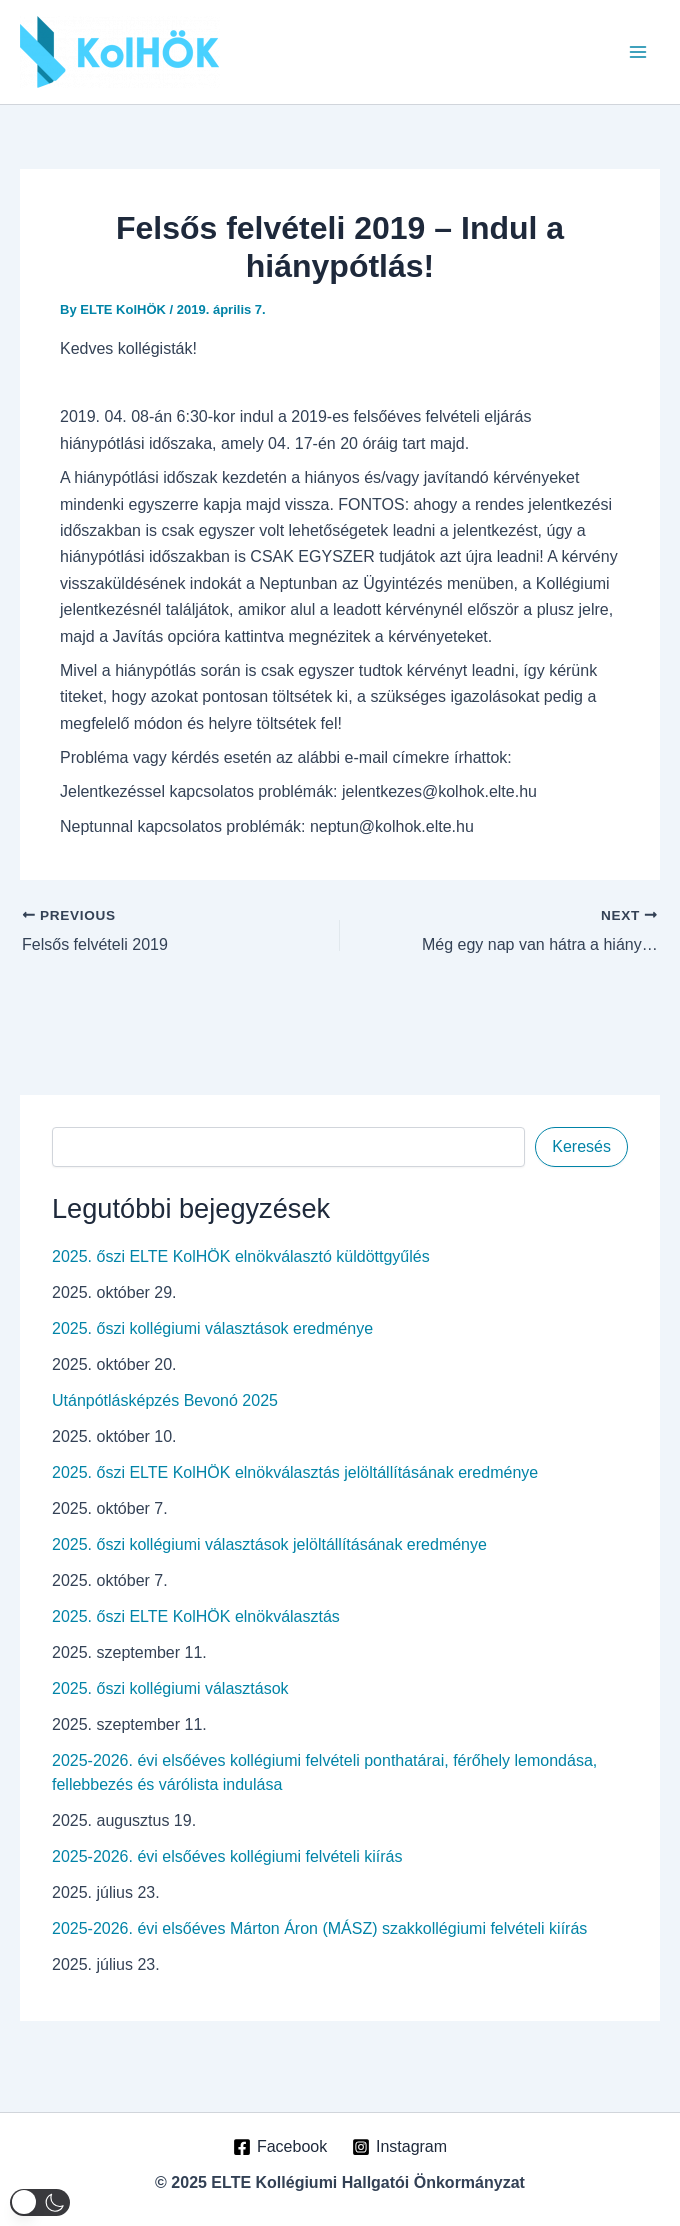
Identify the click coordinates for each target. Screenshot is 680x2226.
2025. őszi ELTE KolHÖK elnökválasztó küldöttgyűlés (241, 1256)
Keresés (581, 1146)
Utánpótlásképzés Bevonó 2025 (165, 1400)
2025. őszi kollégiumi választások (170, 1688)
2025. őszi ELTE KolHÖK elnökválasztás (196, 1616)
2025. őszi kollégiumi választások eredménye (212, 1328)
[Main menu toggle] (638, 52)
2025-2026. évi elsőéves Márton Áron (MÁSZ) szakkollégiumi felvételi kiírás (319, 1928)
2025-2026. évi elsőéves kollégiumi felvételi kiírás (227, 1856)
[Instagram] (400, 2147)
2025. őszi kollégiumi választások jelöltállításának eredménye (269, 1544)
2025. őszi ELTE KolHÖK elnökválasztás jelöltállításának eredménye (295, 1472)
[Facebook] (280, 2147)
